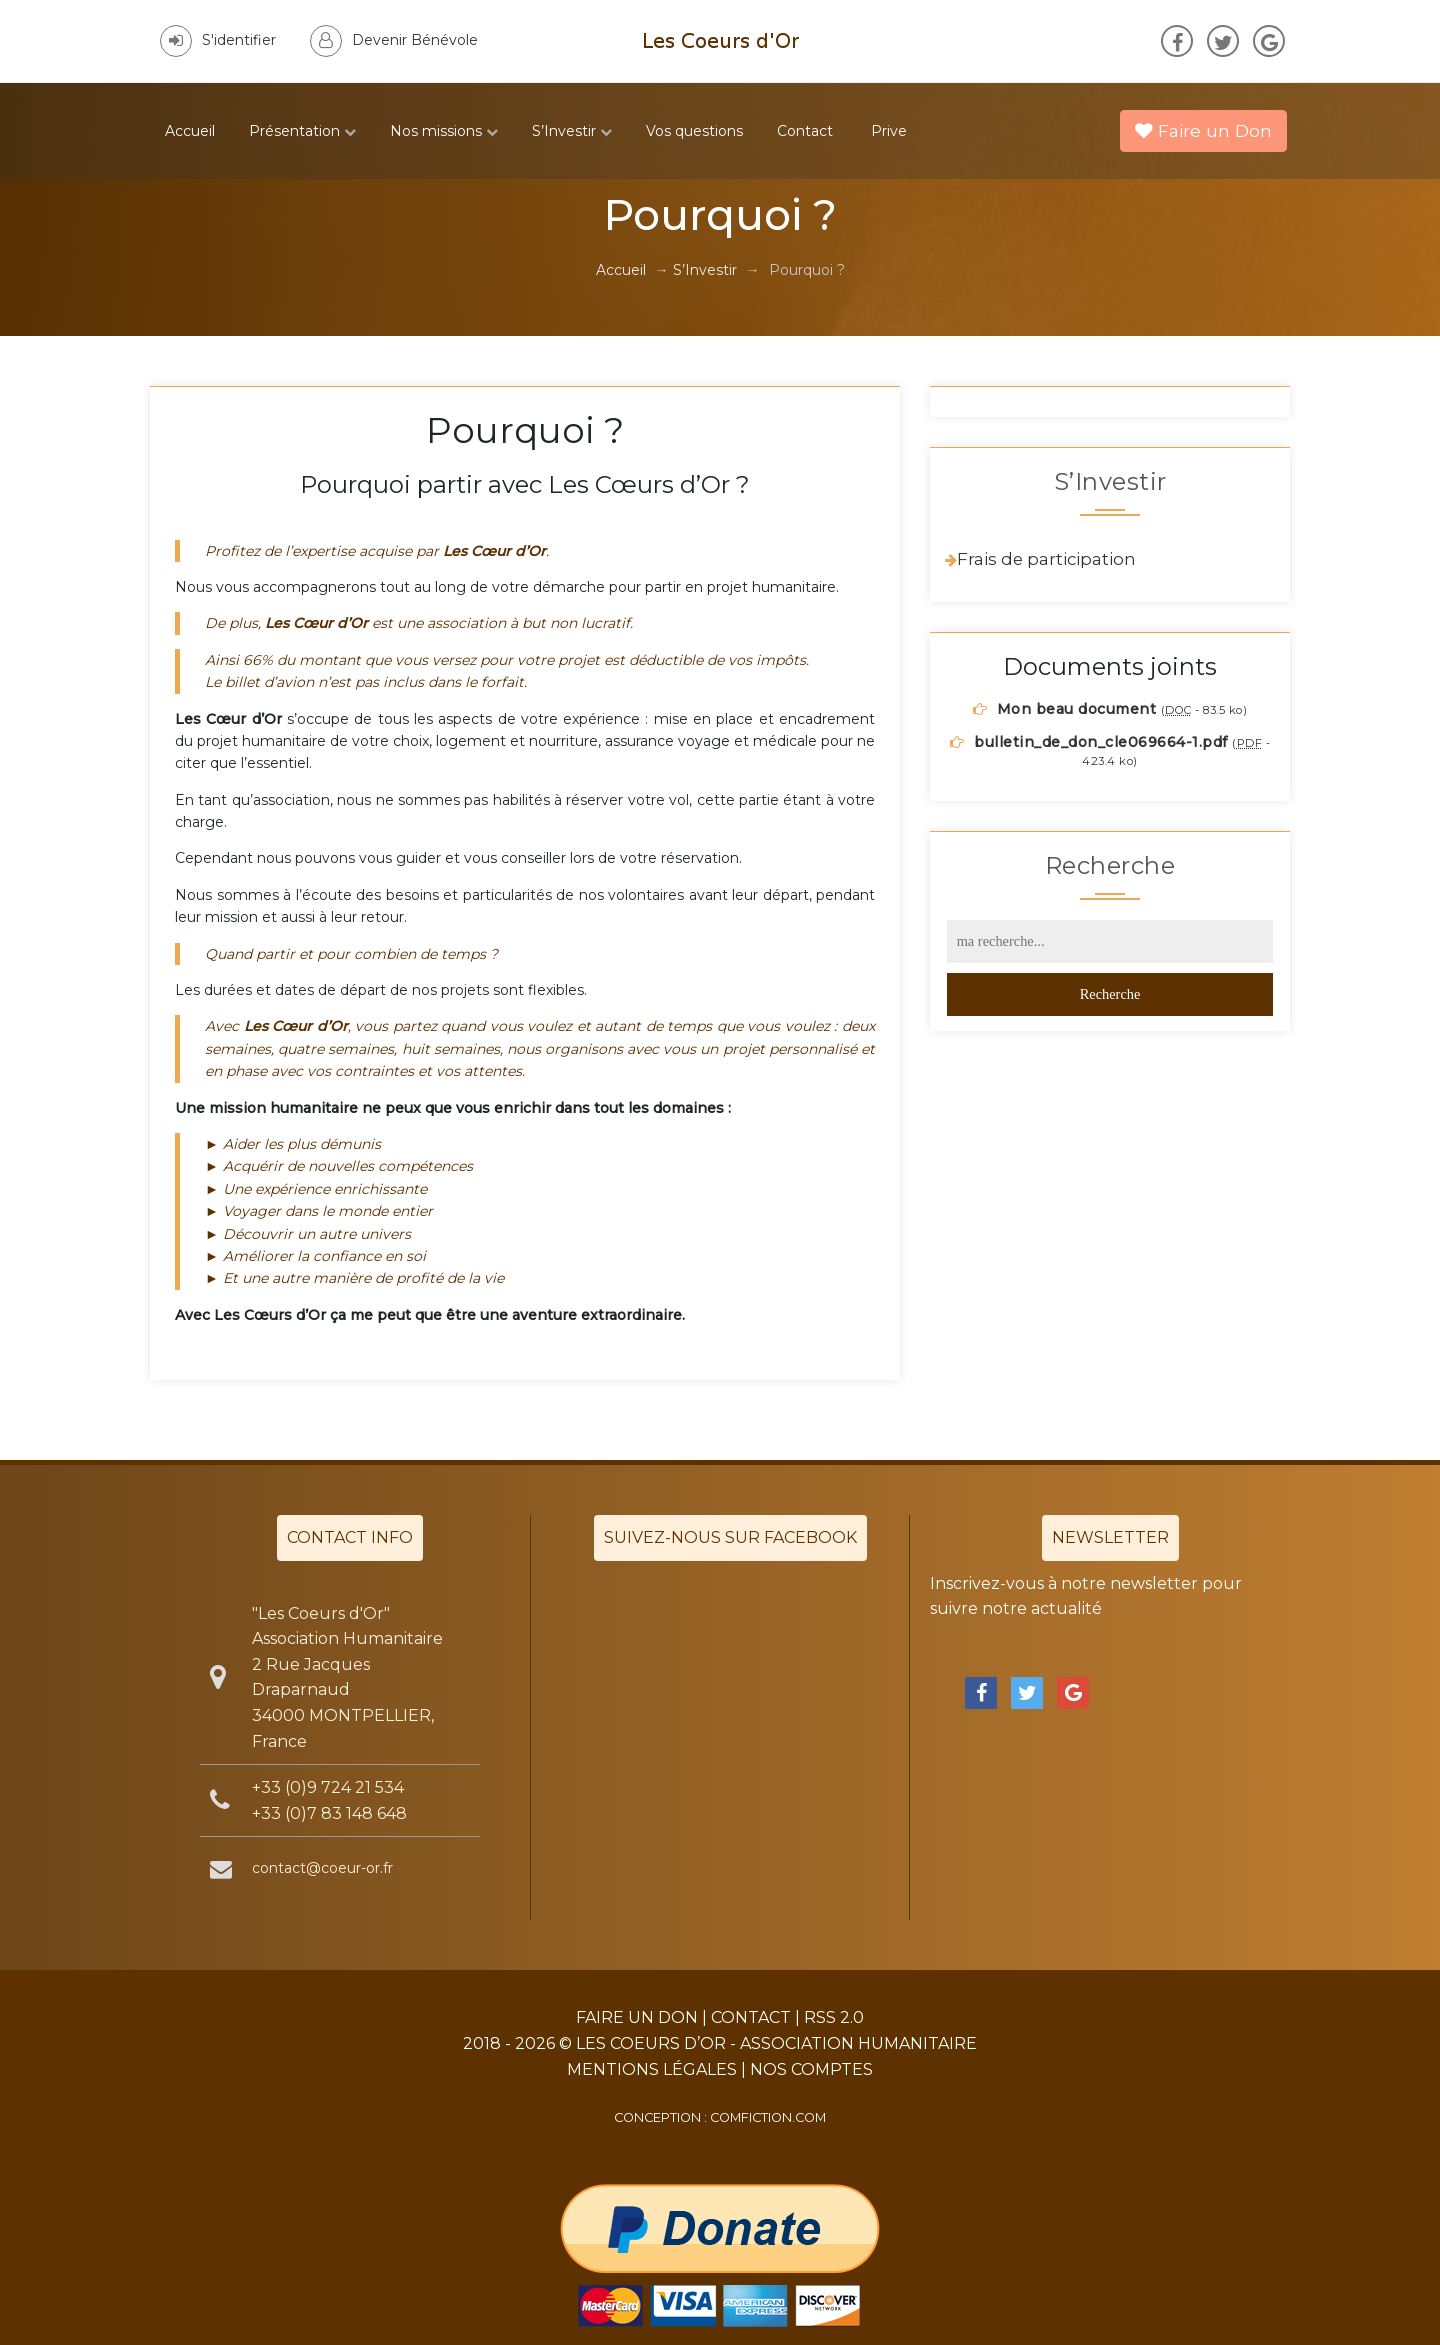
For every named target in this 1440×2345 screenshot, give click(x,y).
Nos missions (444, 131)
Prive (889, 131)
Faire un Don (1203, 130)
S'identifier (218, 40)
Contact (805, 131)
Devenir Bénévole (394, 40)
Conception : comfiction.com (720, 2117)
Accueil (190, 131)
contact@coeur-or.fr (322, 1868)
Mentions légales (652, 2069)
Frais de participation (1046, 559)
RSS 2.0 (834, 2017)
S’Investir (572, 131)
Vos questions (694, 131)
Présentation (302, 131)
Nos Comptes (811, 2069)
